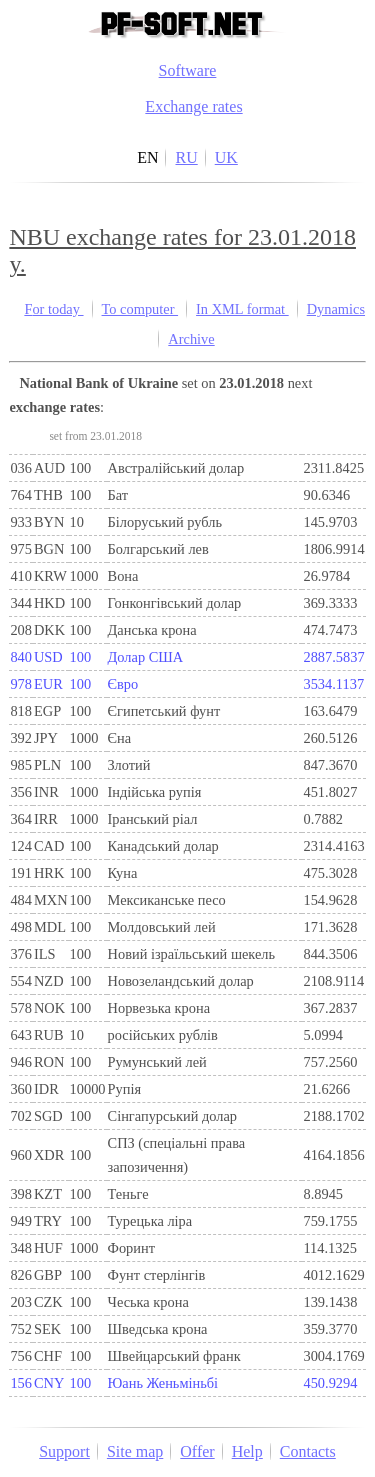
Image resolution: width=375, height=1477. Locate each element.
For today (53, 309)
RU (186, 157)
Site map (135, 1451)
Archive (191, 339)
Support (64, 1451)
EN (147, 157)
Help (247, 1451)
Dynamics (336, 309)
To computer (140, 309)
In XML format (242, 309)
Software (188, 70)
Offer (197, 1451)
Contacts (308, 1451)
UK (226, 157)
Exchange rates (193, 106)
